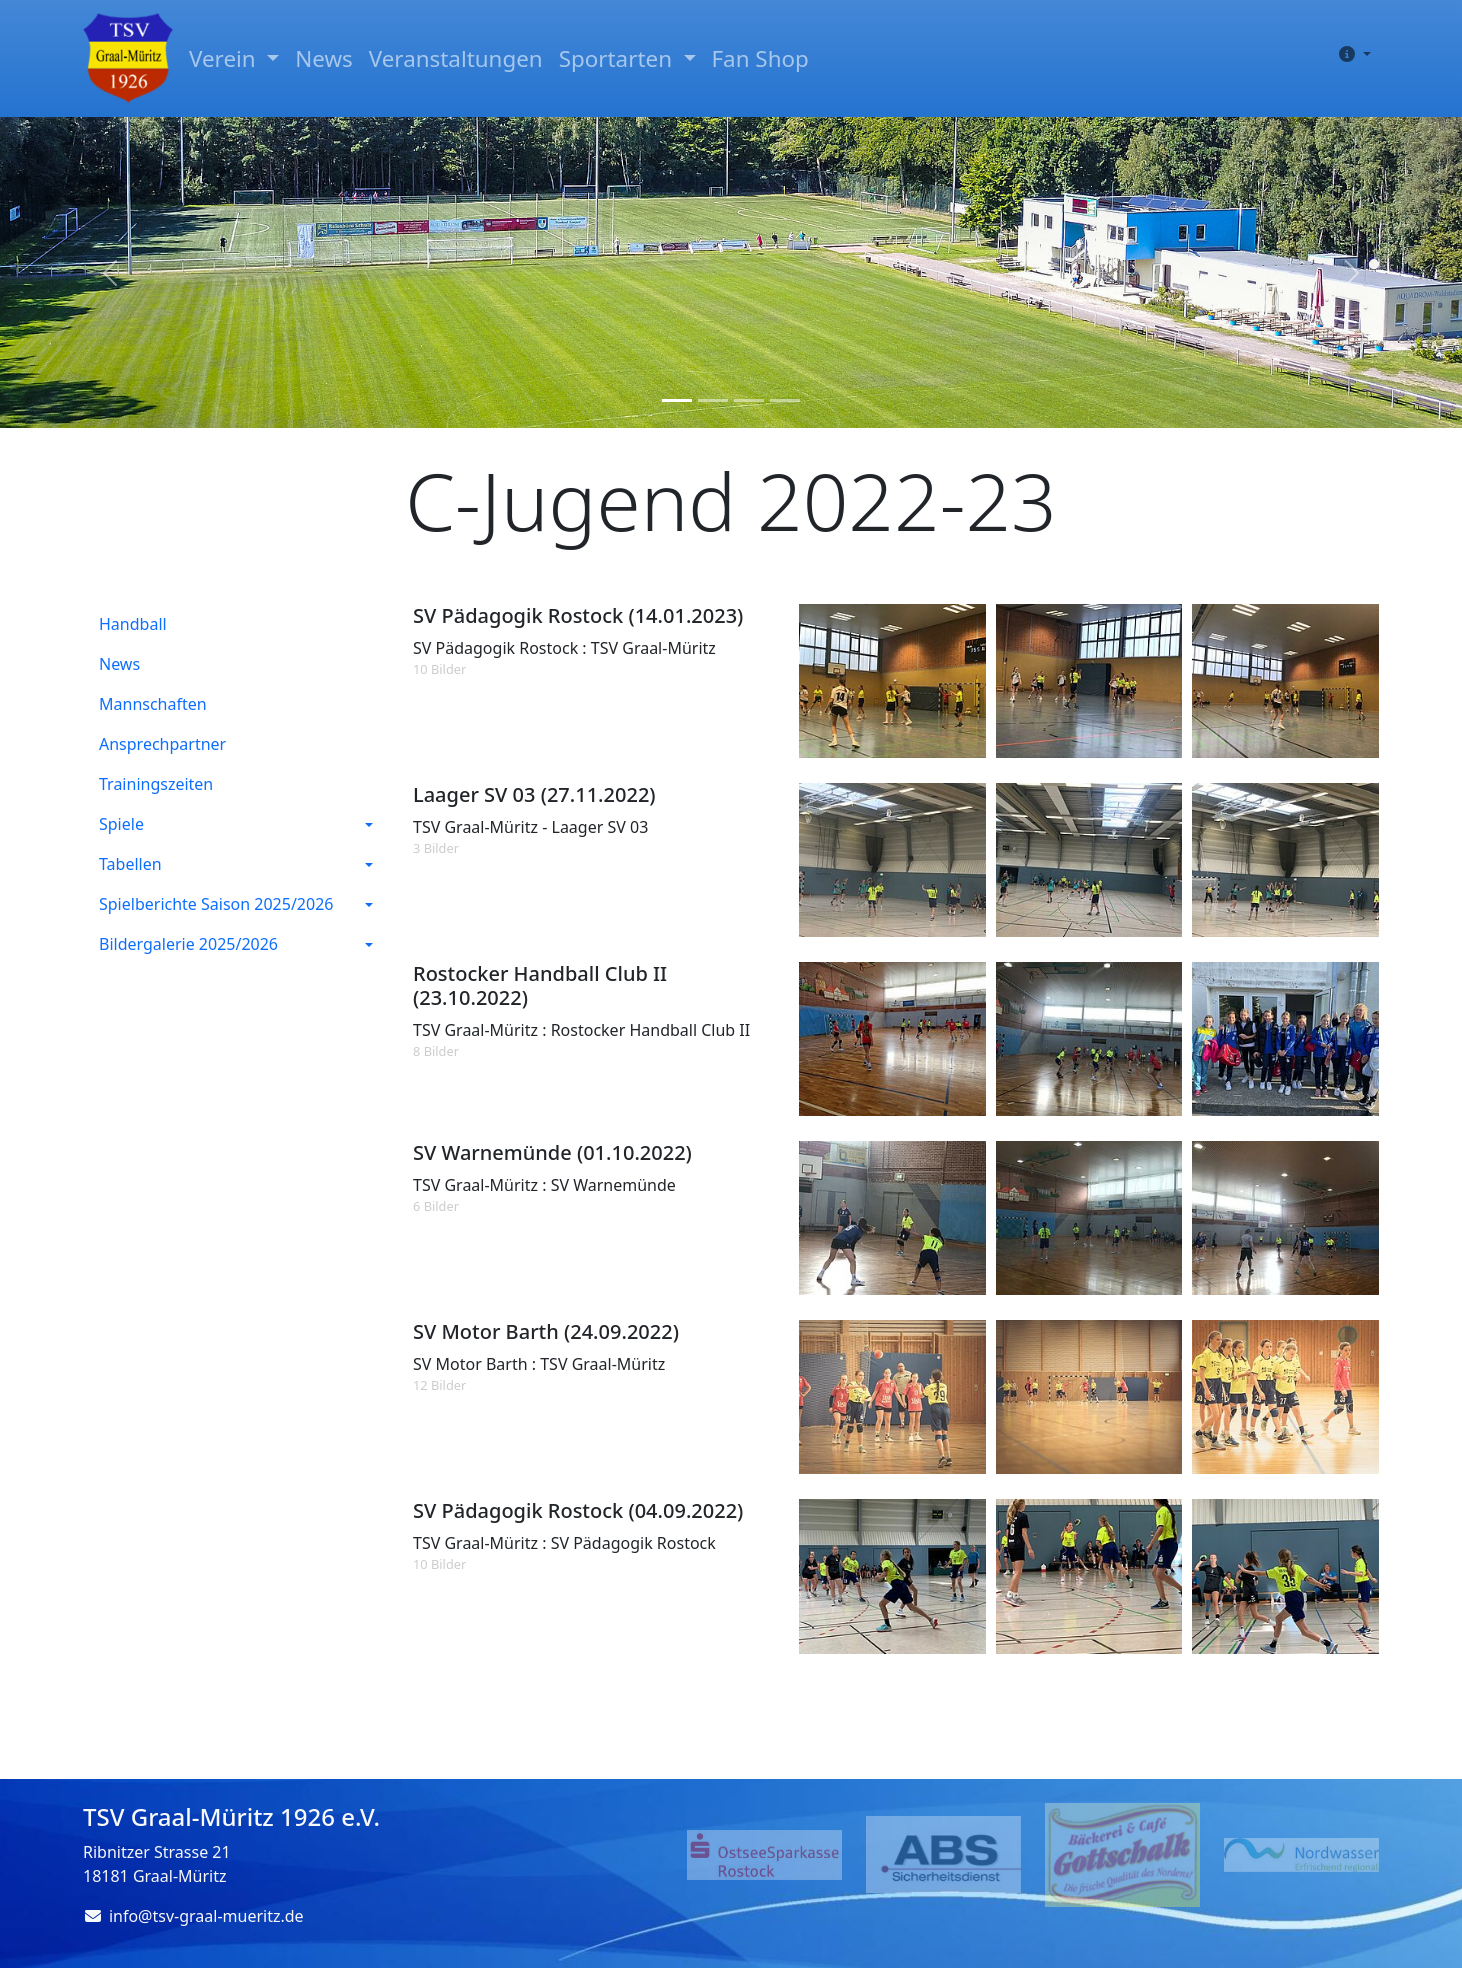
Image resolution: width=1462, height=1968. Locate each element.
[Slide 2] (713, 400)
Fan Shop (760, 58)
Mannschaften (153, 704)
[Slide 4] (785, 400)
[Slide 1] (677, 400)
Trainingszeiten (156, 784)
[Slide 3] (749, 400)
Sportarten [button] (618, 58)
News (324, 58)
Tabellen (130, 864)
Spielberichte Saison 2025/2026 (216, 904)
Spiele (121, 824)
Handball (133, 624)
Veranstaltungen (456, 58)
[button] (1351, 54)
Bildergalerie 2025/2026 (188, 944)
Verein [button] (225, 58)
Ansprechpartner (162, 744)
